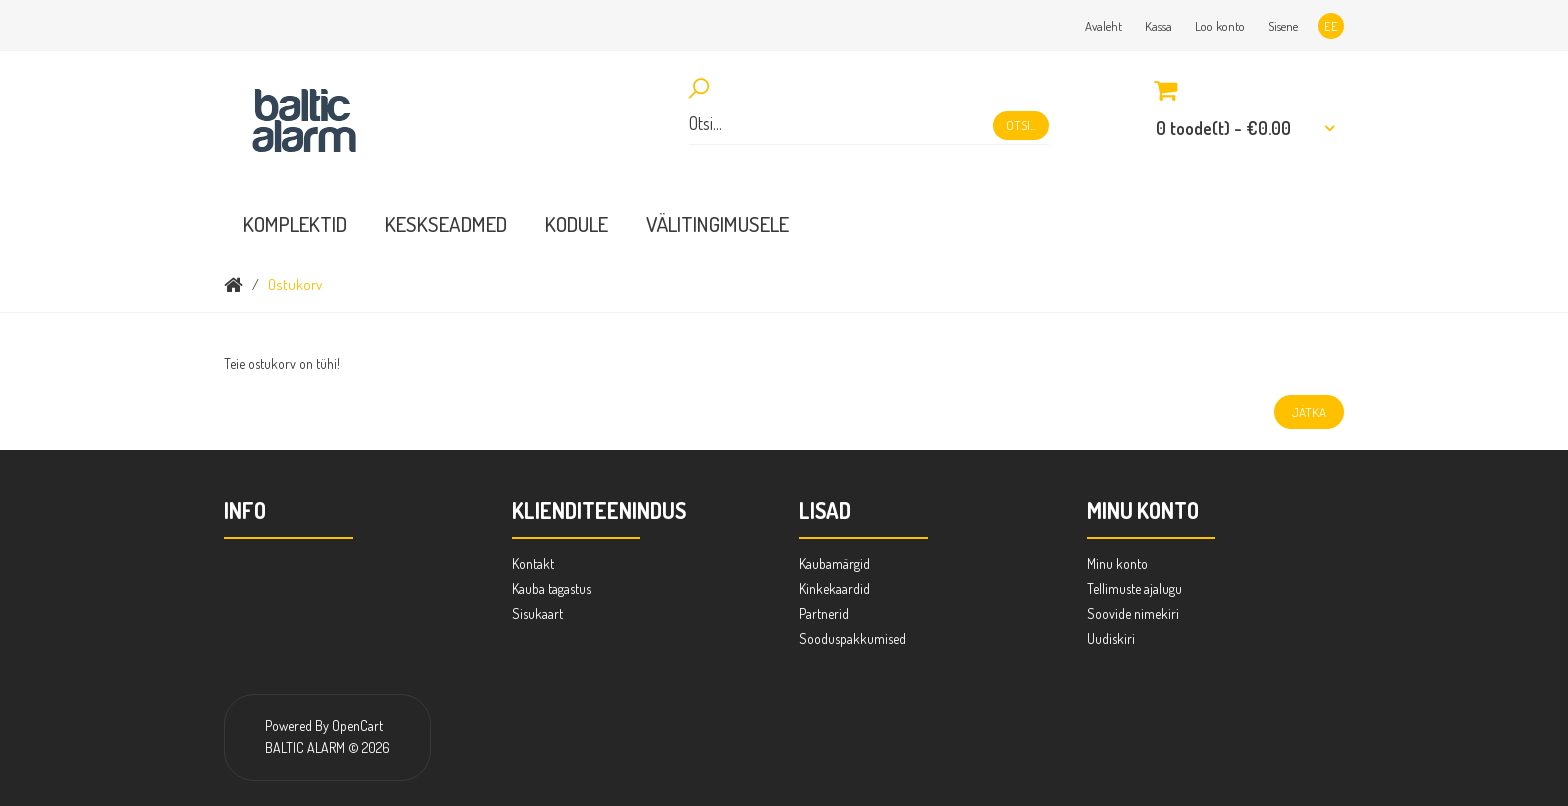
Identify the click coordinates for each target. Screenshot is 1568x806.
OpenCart (357, 725)
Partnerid (824, 613)
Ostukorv (295, 284)
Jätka (1309, 412)
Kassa (1158, 26)
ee (1331, 26)
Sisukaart (537, 613)
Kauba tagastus (551, 588)
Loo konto (1220, 26)
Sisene (1283, 26)
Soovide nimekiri (1133, 613)
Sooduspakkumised (852, 638)
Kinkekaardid (834, 588)
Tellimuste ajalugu (1134, 588)
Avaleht (1103, 26)
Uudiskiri (1111, 638)
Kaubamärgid (834, 563)
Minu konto (1117, 563)
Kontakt (533, 563)
